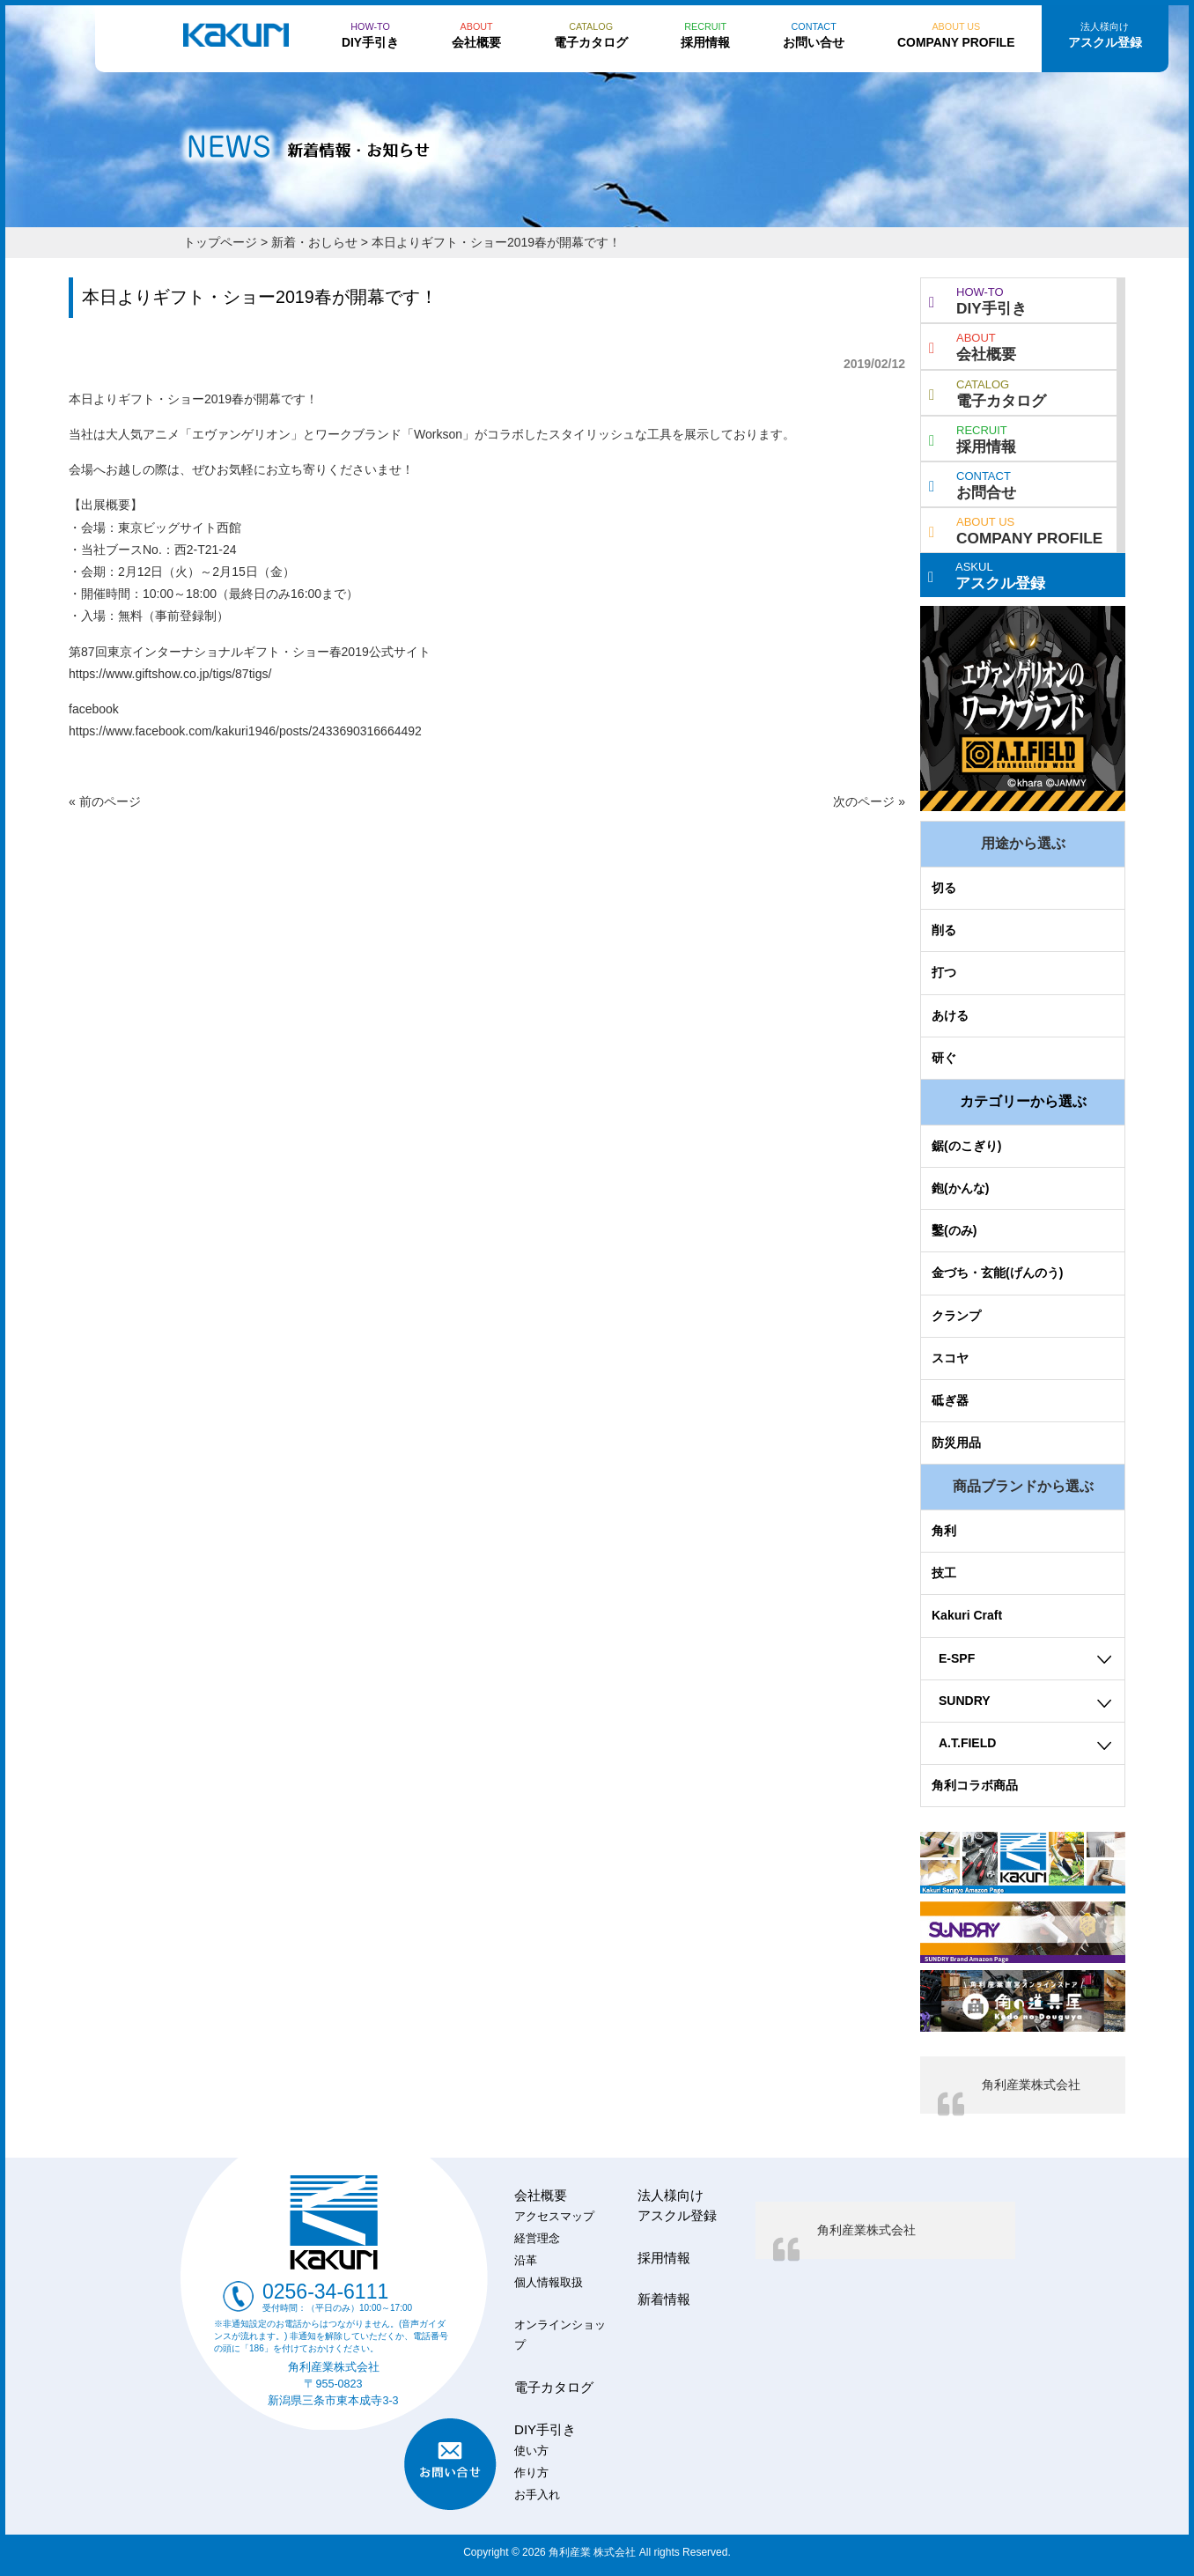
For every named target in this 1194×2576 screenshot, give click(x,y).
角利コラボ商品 (975, 1785)
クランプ (956, 1316)
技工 (944, 1573)
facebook (94, 709)
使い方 (531, 2451)
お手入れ (537, 2495)
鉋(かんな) (960, 1188)
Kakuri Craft (967, 1615)
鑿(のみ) (954, 1230)
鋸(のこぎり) (966, 1146)
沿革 (525, 2261)
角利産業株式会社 (1031, 2085)
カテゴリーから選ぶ (1023, 1101)
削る (944, 930)
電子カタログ (987, 392)
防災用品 (956, 1443)
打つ (944, 972)
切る (944, 888)
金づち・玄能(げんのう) (997, 1273)
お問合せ (972, 483)
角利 (944, 1531)
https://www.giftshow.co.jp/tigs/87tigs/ (170, 674)
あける (950, 1015)
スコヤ (950, 1358)
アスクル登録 (986, 574)
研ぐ (944, 1058)
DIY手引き (978, 299)
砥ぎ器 (950, 1400)
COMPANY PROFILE (1015, 529)
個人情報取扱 (548, 2283)
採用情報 (972, 437)
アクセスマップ (554, 2217)
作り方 (531, 2473)
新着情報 (664, 2299)
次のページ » (869, 801)
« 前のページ (105, 801)
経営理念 (537, 2239)
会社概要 (972, 345)
